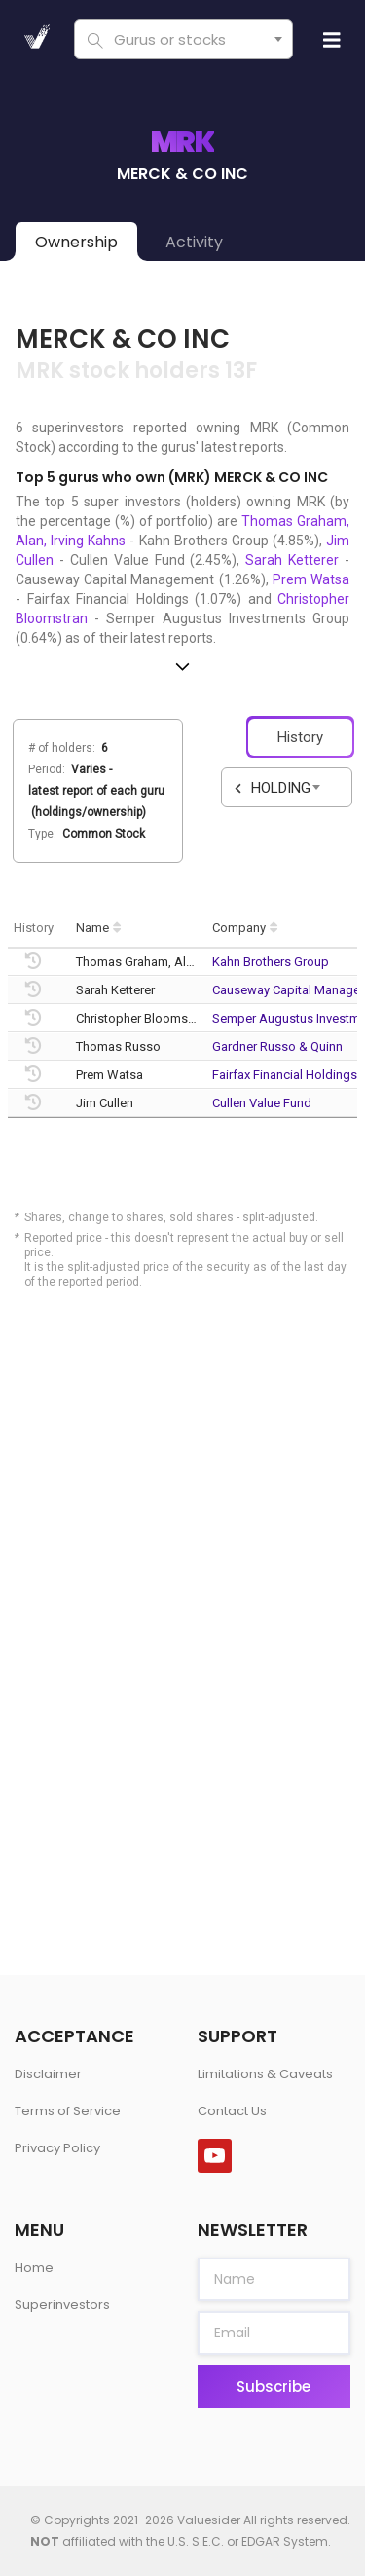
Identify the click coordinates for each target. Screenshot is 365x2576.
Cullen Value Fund (261, 1103)
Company (239, 927)
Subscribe (273, 2386)
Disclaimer (48, 2074)
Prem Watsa (311, 579)
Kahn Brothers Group (270, 961)
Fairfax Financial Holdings (284, 1074)
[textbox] (180, 40)
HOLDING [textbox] (280, 788)
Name (92, 927)
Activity (194, 242)
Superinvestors (62, 2305)
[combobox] (183, 39)
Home (34, 2268)
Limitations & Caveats (265, 2074)
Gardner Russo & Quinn (277, 1046)
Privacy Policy (57, 2148)
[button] (182, 666)
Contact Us (232, 2111)
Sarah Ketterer (292, 560)
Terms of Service (68, 2111)
